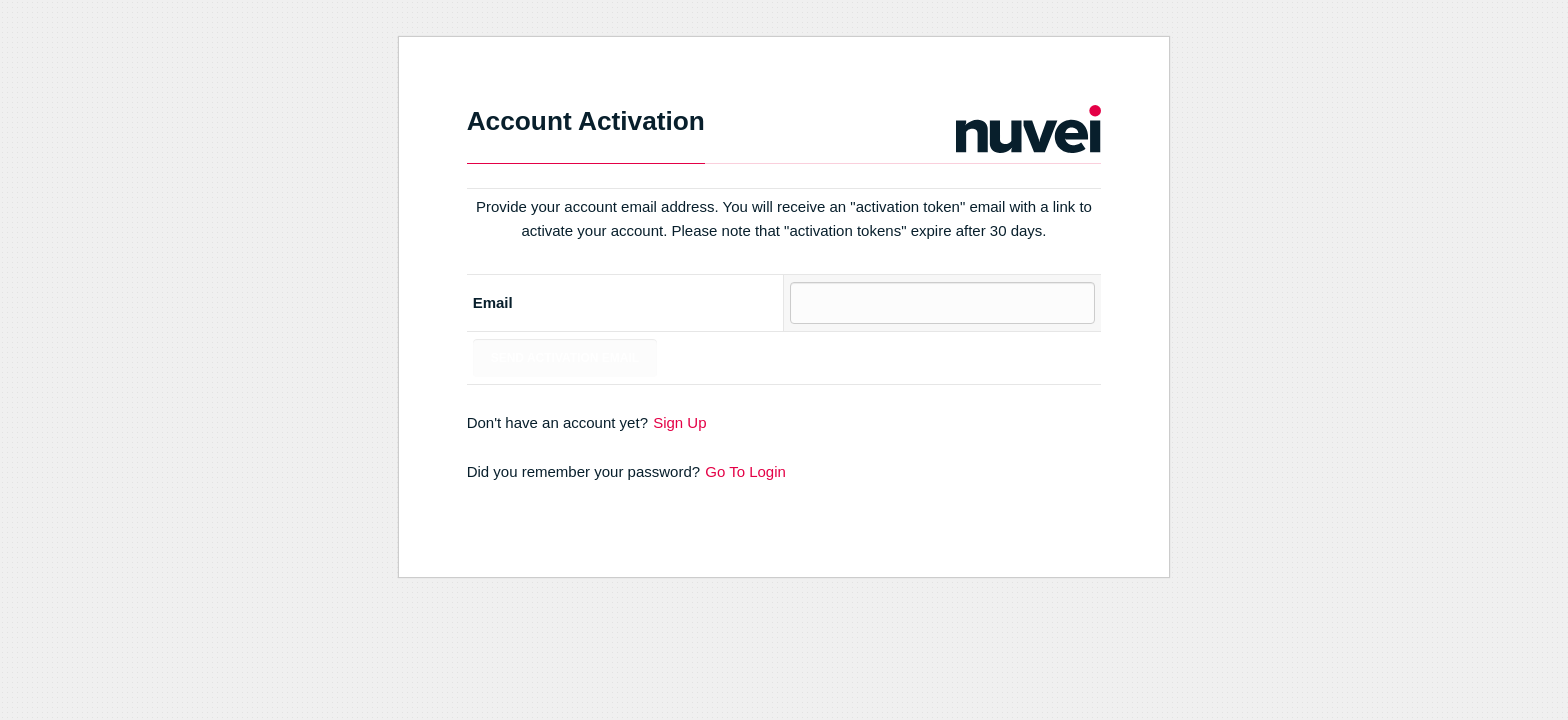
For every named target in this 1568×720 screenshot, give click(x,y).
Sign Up (679, 422)
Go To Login (745, 471)
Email (493, 302)
